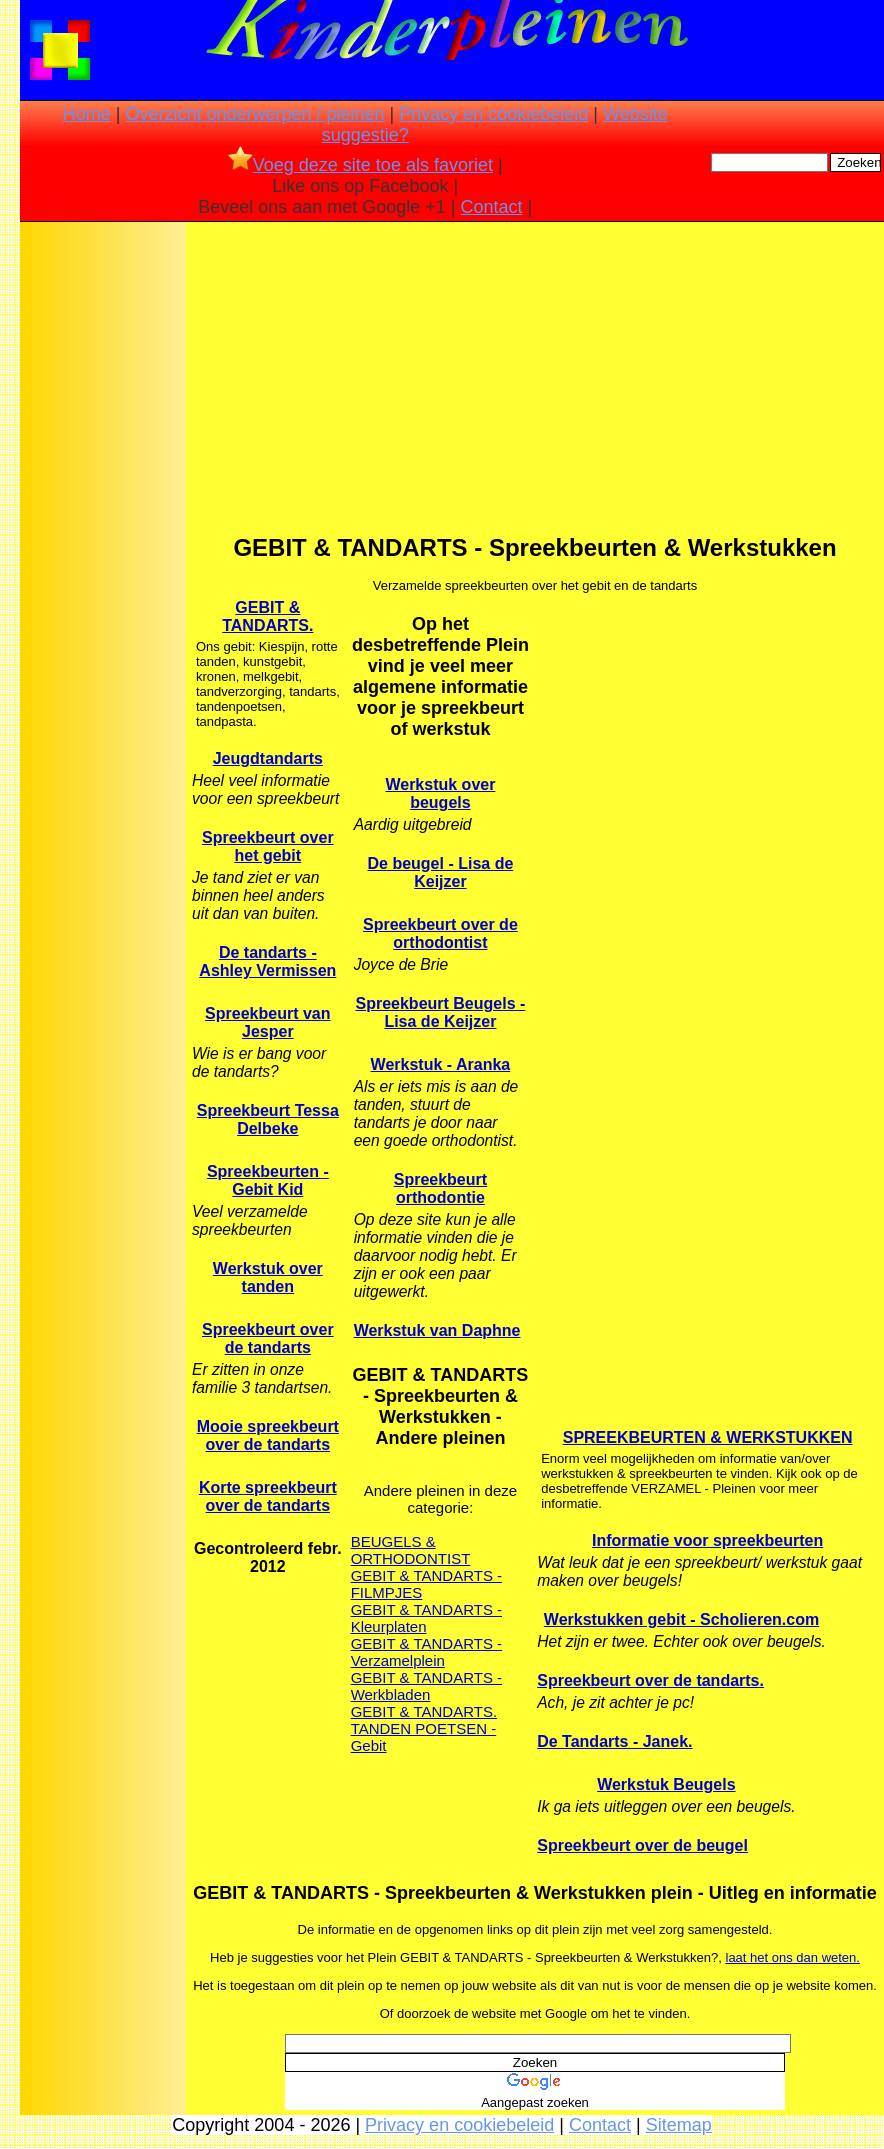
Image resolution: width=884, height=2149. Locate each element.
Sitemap (679, 2125)
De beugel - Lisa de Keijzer (441, 872)
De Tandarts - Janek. (614, 1741)
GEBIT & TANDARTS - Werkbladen (426, 1686)
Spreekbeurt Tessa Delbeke (268, 1119)
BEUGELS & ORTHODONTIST (411, 1550)
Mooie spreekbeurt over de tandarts (268, 1435)
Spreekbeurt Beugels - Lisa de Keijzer (441, 1012)
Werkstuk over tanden (268, 1277)
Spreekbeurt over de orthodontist (440, 933)
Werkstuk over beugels (440, 793)
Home (87, 114)
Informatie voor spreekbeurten (707, 1540)
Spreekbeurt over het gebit (268, 846)
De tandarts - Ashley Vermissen (267, 961)
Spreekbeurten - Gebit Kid (268, 1180)
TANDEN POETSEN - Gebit (424, 1737)
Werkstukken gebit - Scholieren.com (681, 1619)
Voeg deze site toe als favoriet (360, 165)
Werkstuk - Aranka (441, 1064)
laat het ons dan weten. (793, 1957)
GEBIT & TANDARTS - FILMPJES (426, 1584)
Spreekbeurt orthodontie (440, 1188)
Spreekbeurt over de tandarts (268, 1338)
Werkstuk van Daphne (437, 1330)
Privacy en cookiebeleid (493, 114)
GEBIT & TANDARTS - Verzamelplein (426, 1652)
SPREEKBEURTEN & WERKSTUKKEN (708, 1437)
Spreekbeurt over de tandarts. (650, 1680)
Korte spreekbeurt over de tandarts (268, 1496)
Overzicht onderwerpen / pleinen (254, 114)
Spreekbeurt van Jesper (267, 1022)
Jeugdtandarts (268, 758)
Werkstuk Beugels (666, 1784)
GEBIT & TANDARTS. (267, 616)
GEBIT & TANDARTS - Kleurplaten (426, 1618)
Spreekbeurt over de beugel (642, 1845)
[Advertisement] (103, 541)
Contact (492, 207)
